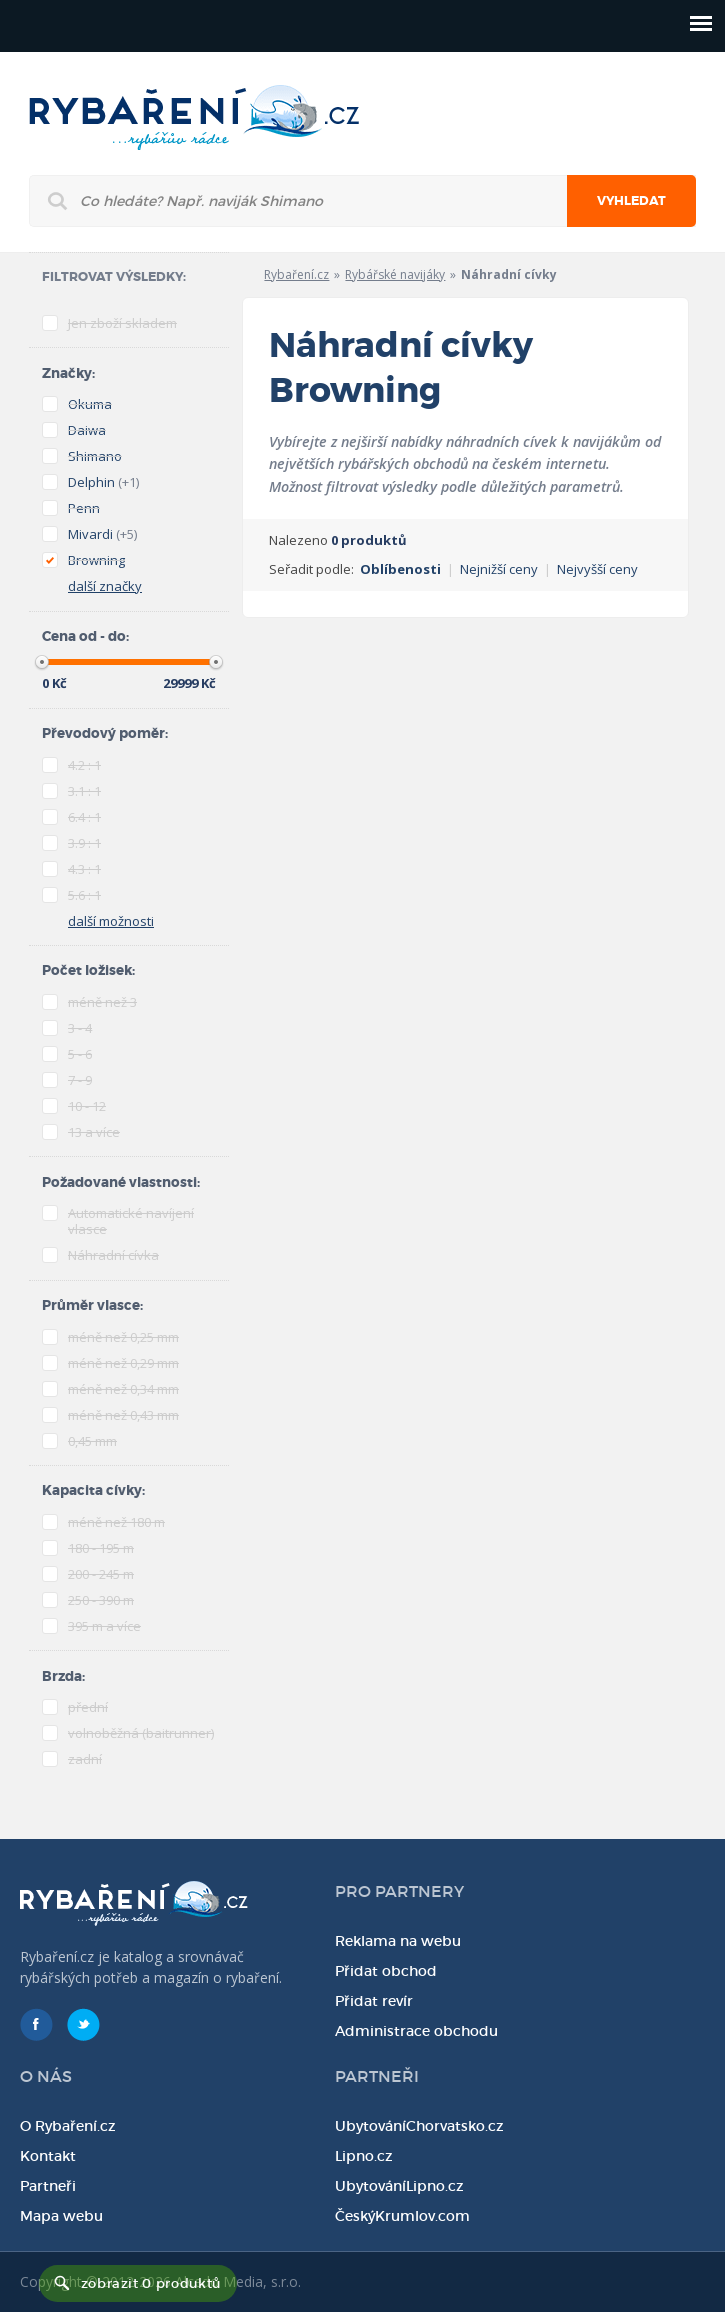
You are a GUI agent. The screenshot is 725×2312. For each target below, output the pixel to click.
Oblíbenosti (400, 569)
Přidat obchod (386, 1971)
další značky (105, 586)
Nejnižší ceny (499, 569)
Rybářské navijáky (395, 274)
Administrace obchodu (416, 2031)
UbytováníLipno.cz (399, 2186)
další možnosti (111, 921)
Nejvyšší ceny (597, 569)
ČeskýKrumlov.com (402, 2216)
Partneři (48, 2186)
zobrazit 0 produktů (151, 2283)
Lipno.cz (364, 2156)
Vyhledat (631, 201)
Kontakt (48, 2156)
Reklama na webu (398, 1941)
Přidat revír (374, 2001)
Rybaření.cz (296, 274)
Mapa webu (61, 2216)
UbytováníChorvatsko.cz (419, 2126)
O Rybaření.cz (68, 2126)
